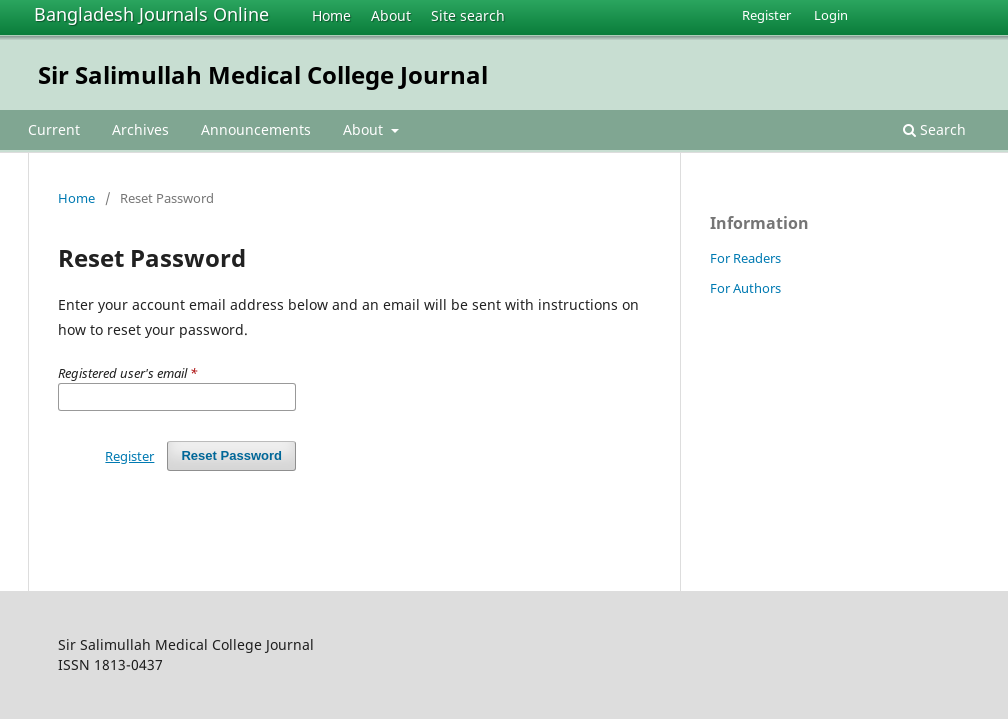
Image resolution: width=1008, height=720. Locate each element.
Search (934, 129)
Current (54, 129)
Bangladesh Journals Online (151, 14)
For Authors (745, 288)
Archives (140, 129)
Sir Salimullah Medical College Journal (263, 74)
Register (766, 15)
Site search (468, 15)
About (391, 15)
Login (831, 15)
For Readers (745, 258)
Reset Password (231, 455)
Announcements (256, 129)
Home (331, 15)
